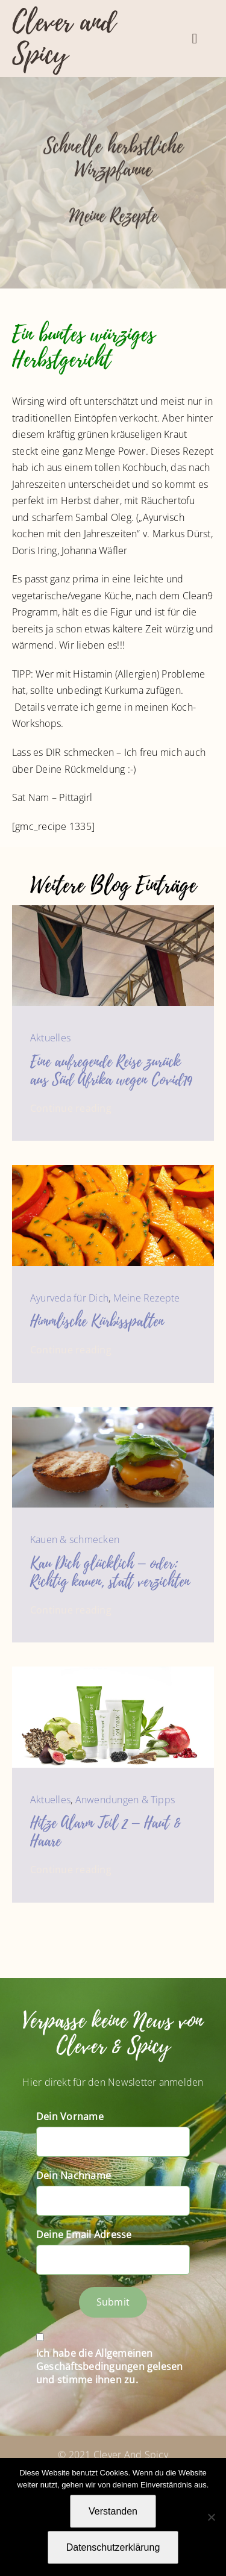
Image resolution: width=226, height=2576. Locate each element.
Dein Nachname (73, 2175)
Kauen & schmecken (74, 1539)
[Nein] (211, 2517)
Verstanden (113, 2511)
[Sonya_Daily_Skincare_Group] (113, 1671)
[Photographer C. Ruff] (113, 1411)
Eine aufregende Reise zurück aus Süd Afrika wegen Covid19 (111, 1070)
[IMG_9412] (113, 910)
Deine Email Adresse (84, 2234)
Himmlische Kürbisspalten (97, 1321)
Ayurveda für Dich (69, 1298)
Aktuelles (50, 1037)
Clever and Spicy (64, 38)
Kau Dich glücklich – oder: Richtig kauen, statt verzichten (110, 1572)
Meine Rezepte (113, 217)
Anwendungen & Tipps (125, 1799)
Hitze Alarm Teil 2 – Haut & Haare (105, 1832)
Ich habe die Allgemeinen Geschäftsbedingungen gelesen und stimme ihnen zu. (109, 2366)
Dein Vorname (70, 2116)
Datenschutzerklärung (113, 2547)
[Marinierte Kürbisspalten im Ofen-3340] (113, 1169)
